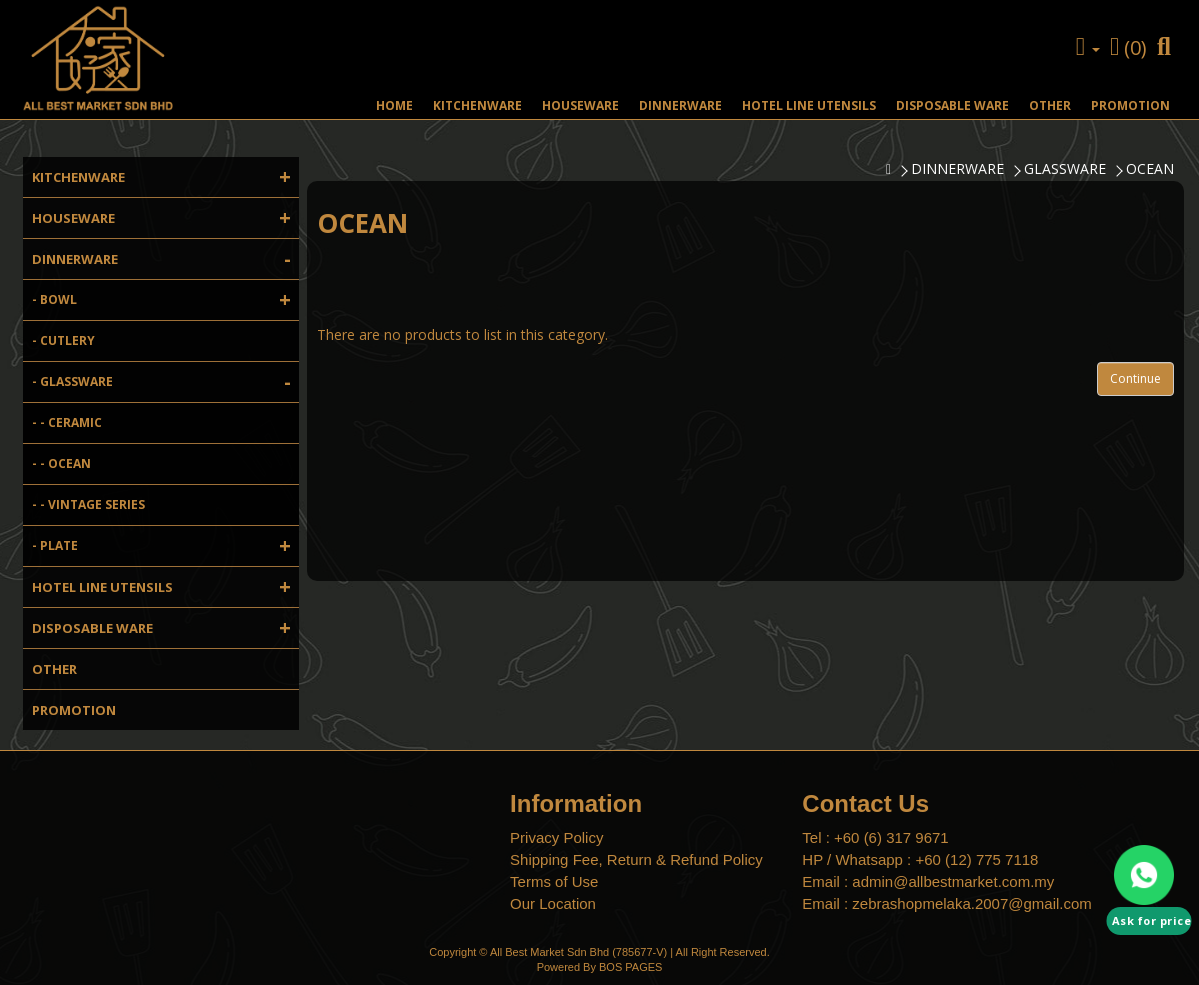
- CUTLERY (63, 340)
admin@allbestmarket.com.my (953, 881)
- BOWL (165, 300)
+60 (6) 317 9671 (891, 837)
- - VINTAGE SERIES (88, 504)
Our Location (553, 903)
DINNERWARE (680, 105)
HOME (394, 105)
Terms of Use (554, 881)
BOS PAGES (630, 967)
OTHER (1050, 105)
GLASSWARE (1065, 168)
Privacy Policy (556, 837)
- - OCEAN (61, 463)
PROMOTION (1130, 105)
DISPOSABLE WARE (952, 105)
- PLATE (165, 546)
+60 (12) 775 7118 (976, 859)
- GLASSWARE (165, 382)
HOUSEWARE (580, 105)
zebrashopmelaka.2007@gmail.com (972, 903)
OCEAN (1150, 168)
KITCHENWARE (477, 105)
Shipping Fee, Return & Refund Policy (636, 859)
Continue (1135, 378)
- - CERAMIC (67, 422)
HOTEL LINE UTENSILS (809, 105)
